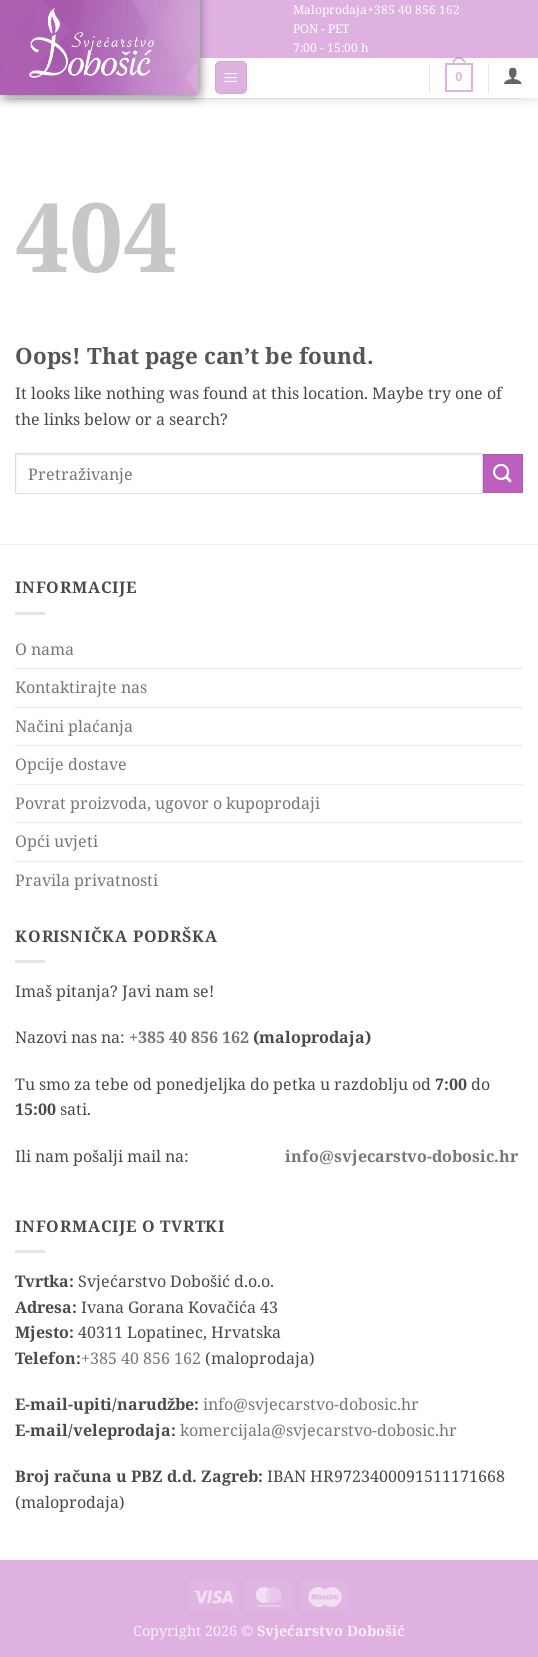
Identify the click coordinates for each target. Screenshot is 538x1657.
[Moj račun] (513, 75)
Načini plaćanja (74, 726)
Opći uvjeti (56, 841)
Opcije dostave (71, 764)
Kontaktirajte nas (81, 687)
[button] (231, 77)
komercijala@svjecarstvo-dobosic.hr (318, 1430)
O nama (44, 649)
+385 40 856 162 (189, 1037)
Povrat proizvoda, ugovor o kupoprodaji (167, 803)
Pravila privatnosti (86, 880)
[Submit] (503, 473)
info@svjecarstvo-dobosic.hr (311, 1404)
